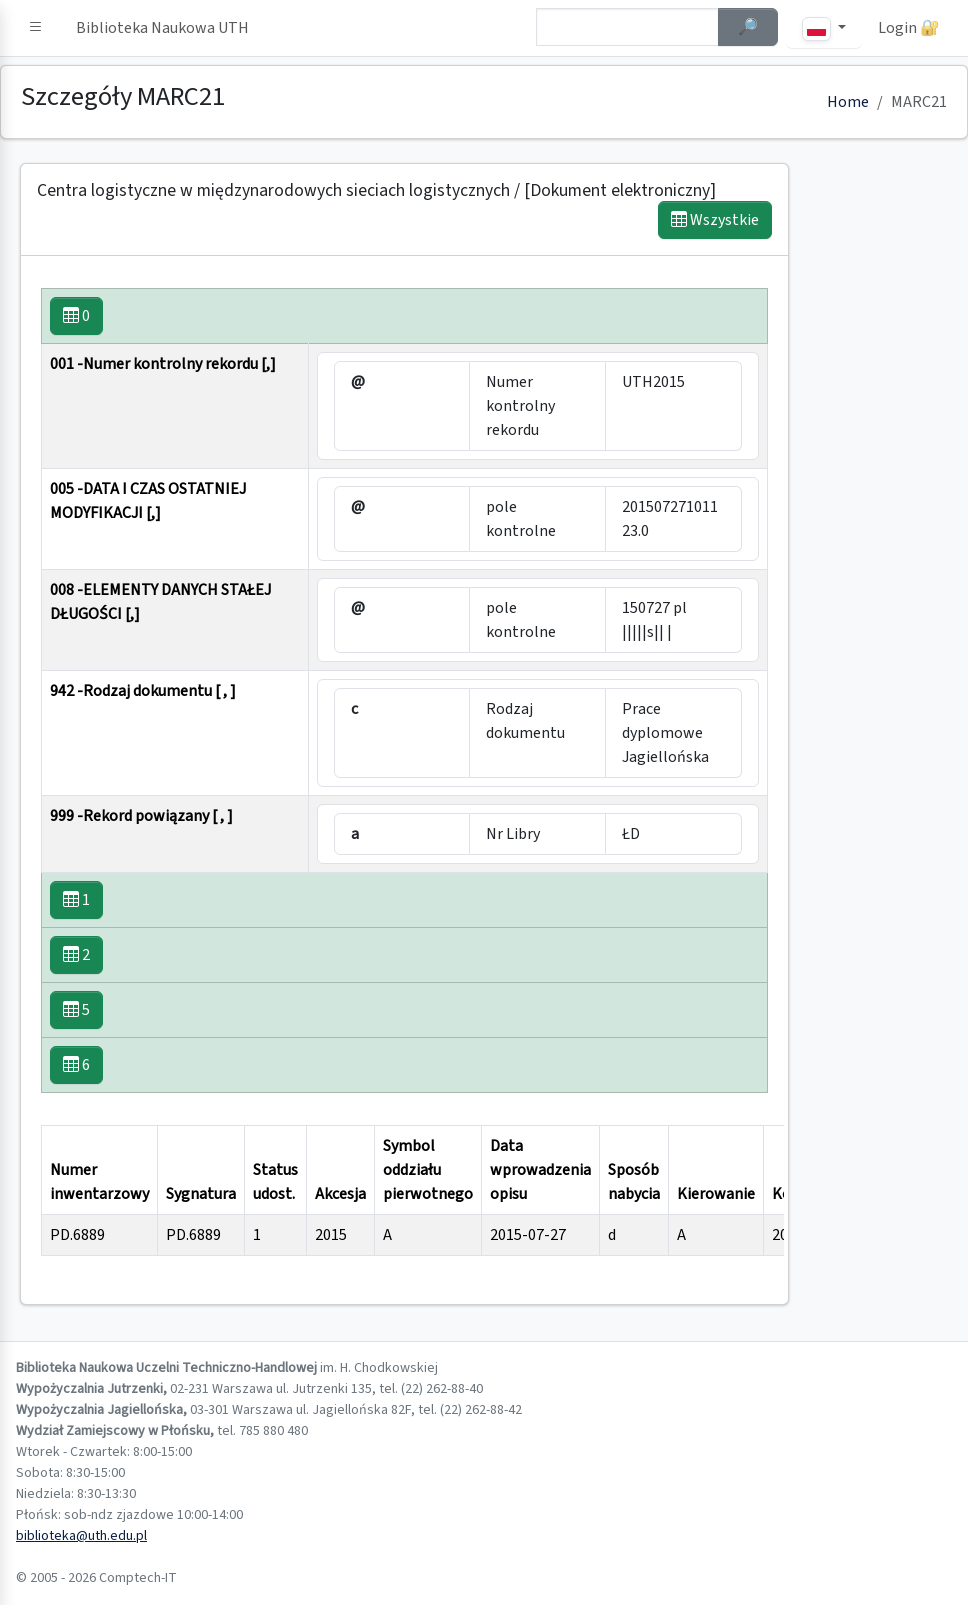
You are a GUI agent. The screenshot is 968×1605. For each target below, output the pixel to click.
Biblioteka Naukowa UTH (162, 28)
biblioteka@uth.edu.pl (81, 1536)
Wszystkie (715, 220)
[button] (36, 28)
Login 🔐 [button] (909, 28)
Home (848, 102)
